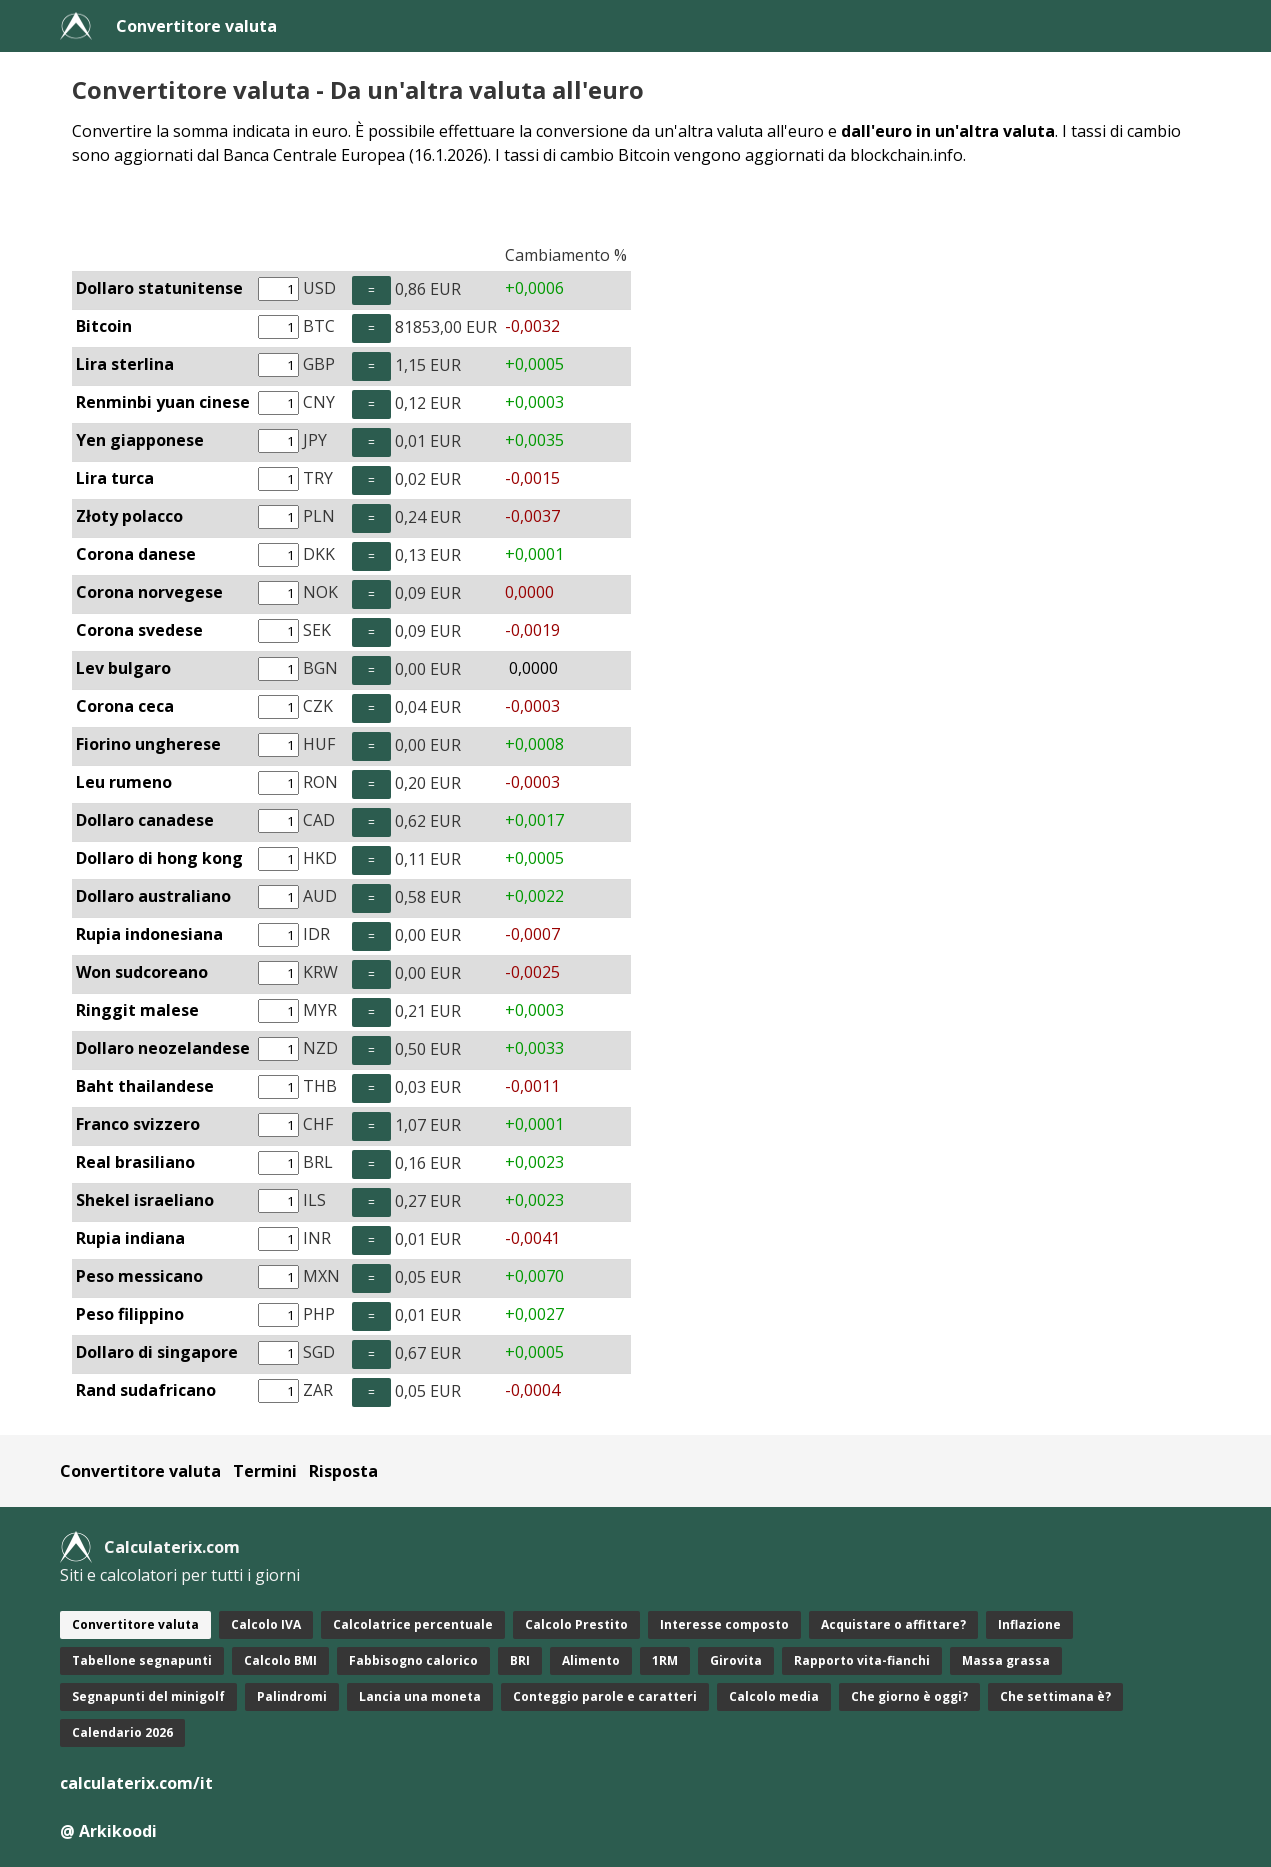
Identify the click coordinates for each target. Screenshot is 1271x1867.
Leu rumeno (124, 782)
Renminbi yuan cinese (163, 402)
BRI (520, 1660)
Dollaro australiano (153, 896)
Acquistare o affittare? (893, 1624)
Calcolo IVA (266, 1624)
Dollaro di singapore (157, 1352)
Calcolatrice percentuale (413, 1624)
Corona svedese (139, 630)
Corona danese (136, 554)
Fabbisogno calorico (413, 1660)
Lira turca (115, 478)
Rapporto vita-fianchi (862, 1660)
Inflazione (1029, 1624)
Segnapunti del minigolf (148, 1696)
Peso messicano (139, 1276)
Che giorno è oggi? (909, 1696)
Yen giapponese (140, 440)
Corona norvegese (149, 592)
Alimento (591, 1660)
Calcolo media (774, 1696)
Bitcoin (104, 326)
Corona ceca (125, 706)
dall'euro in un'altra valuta (948, 131)
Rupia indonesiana (149, 934)
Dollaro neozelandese (163, 1048)
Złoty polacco (129, 516)
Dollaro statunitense (159, 288)
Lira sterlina (125, 364)
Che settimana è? (1055, 1696)
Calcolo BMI (280, 1660)
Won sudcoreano (142, 972)
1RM (665, 1660)
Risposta (343, 1471)
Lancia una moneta (420, 1696)
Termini (265, 1471)
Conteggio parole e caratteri (605, 1696)
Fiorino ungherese (148, 744)
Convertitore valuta (196, 26)
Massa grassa (1006, 1660)
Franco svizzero (138, 1124)
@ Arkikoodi (108, 1831)
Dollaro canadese (145, 820)
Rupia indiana (130, 1238)
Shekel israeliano (145, 1200)
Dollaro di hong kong (159, 858)
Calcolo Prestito (576, 1624)
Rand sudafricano (146, 1390)
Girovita (736, 1660)
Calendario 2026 (122, 1732)
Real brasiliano (135, 1162)
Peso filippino (130, 1314)
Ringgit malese (137, 1010)
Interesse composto (724, 1624)
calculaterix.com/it (136, 1783)
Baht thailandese (145, 1086)
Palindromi (292, 1696)
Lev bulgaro (123, 668)
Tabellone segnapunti (142, 1660)
